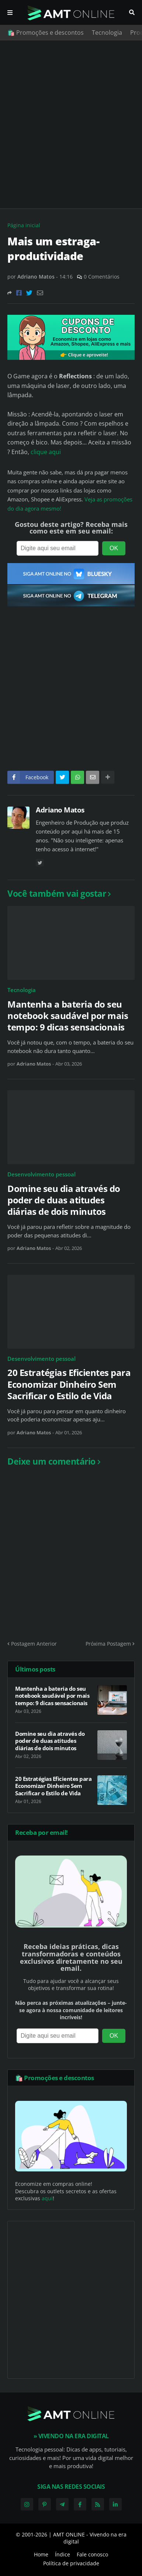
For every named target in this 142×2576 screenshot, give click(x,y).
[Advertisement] (71, 124)
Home (41, 2554)
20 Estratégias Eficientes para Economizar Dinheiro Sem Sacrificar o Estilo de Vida (69, 1384)
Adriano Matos (60, 810)
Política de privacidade (71, 2563)
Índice (62, 2554)
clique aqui (46, 452)
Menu (10, 12)
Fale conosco (92, 2554)
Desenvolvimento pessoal (41, 1174)
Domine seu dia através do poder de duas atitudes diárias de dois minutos (63, 1200)
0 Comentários (102, 276)
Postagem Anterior (34, 1643)
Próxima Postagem (108, 1643)
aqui (47, 2198)
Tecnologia (107, 32)
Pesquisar (132, 12)
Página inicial (23, 225)
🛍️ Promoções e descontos (45, 32)
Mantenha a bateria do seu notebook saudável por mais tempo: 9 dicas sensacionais (67, 1015)
